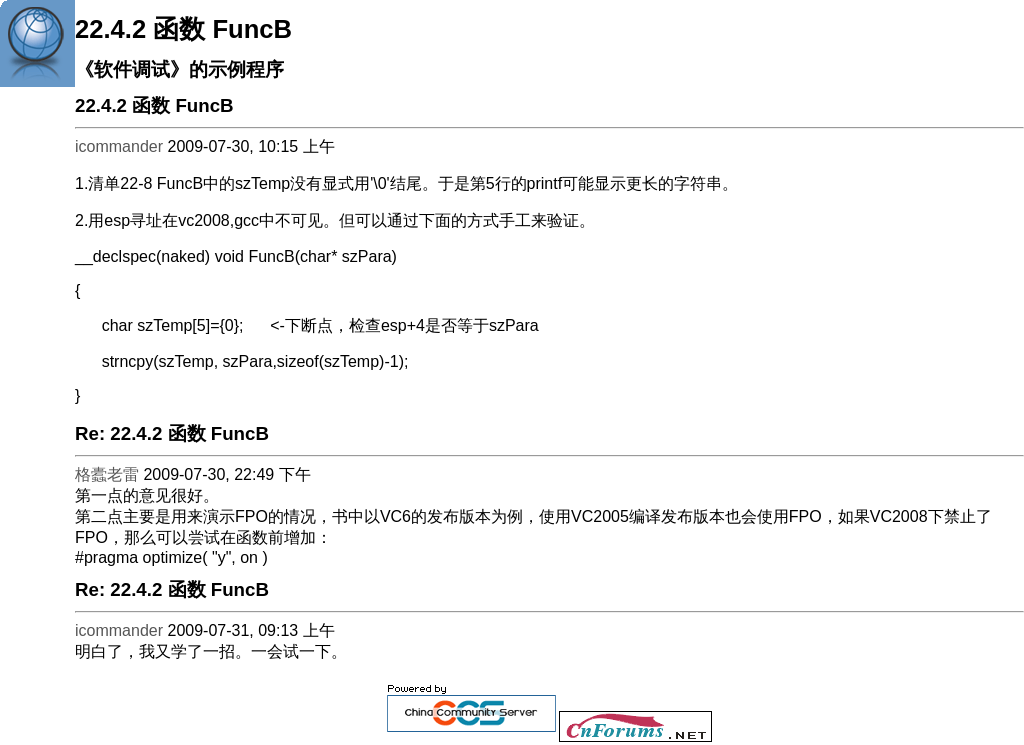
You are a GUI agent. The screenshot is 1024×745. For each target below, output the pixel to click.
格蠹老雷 (107, 474)
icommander (119, 146)
